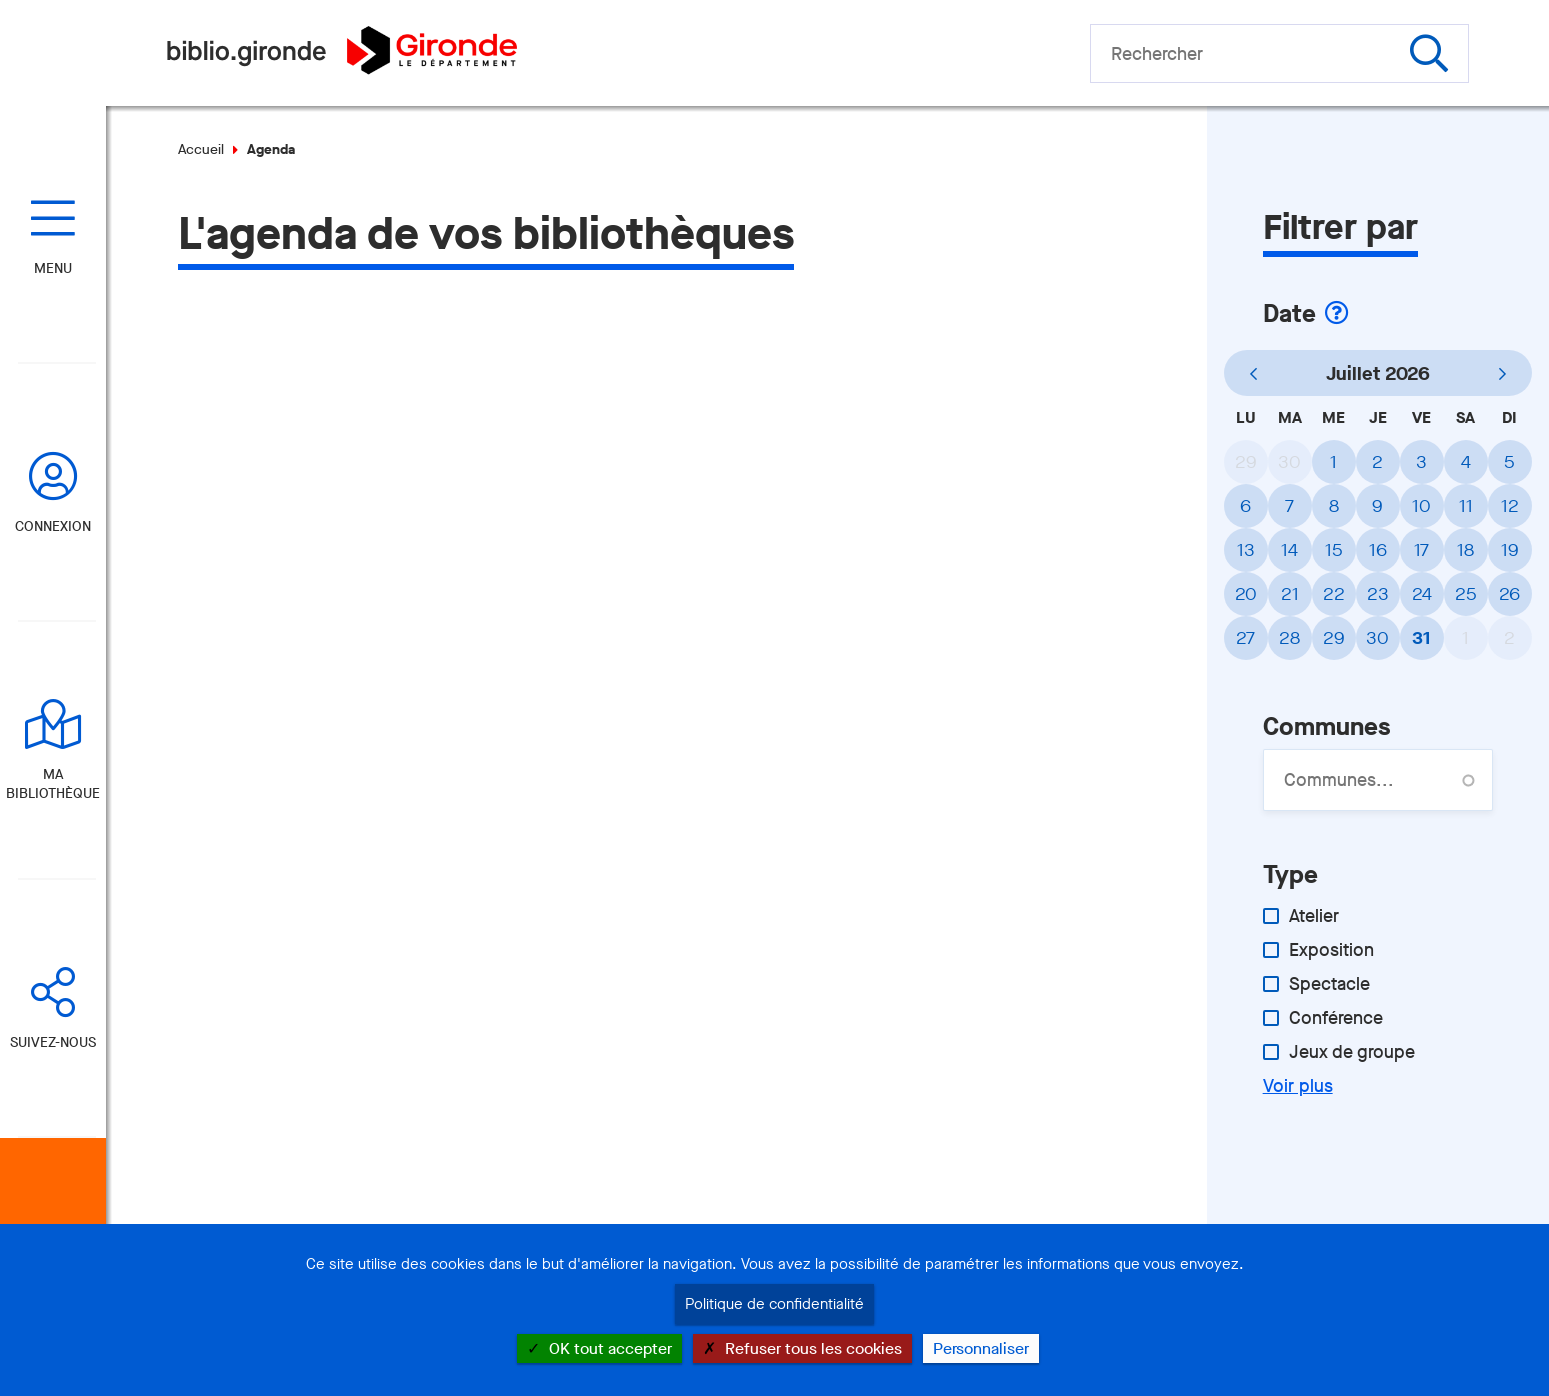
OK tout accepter (599, 1348)
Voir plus (1298, 1086)
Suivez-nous (53, 1042)
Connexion (53, 526)
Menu (53, 268)
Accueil (201, 149)
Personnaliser (981, 1348)
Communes (1326, 726)
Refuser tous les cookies (802, 1348)
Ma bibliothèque (53, 784)
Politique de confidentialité (774, 1304)
